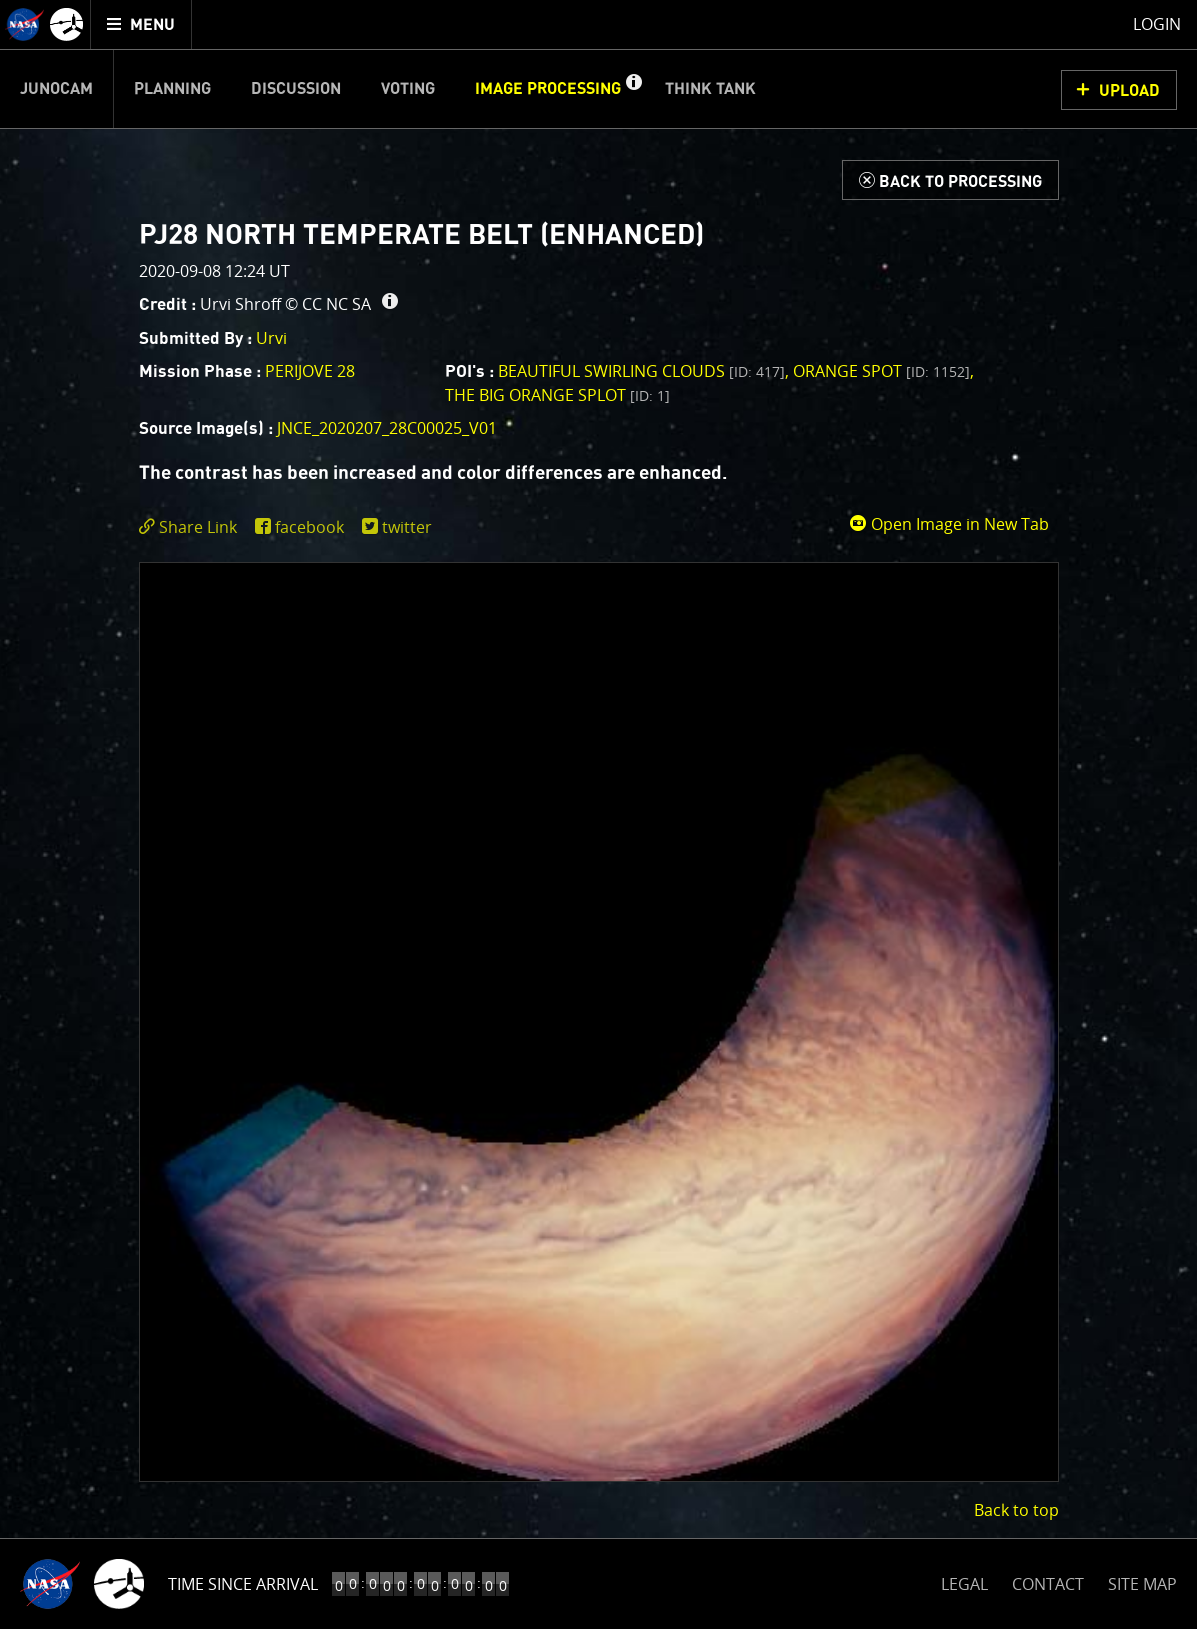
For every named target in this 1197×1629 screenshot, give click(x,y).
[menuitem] (141, 24)
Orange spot (881, 371)
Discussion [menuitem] (296, 89)
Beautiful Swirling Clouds (641, 371)
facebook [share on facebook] (309, 527)
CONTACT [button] (1048, 1584)
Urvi (271, 338)
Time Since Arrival (243, 1584)
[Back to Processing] (950, 180)
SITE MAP (1142, 1584)
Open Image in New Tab (949, 524)
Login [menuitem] (1157, 24)
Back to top (1016, 1510)
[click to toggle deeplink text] (192, 527)
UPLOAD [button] (1129, 91)
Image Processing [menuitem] (548, 89)
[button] (633, 89)
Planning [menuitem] (172, 89)
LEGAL (964, 1580)
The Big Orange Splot (557, 395)
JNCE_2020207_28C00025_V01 (387, 428)
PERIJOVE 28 (310, 371)
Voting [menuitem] (408, 89)
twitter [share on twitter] (407, 527)
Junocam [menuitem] (56, 89)
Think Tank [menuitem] (710, 89)
